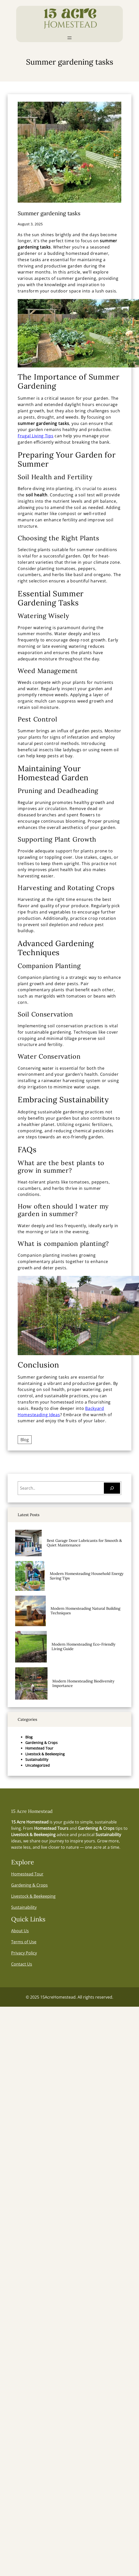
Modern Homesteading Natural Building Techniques (85, 1610)
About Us (20, 1931)
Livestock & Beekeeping (45, 1754)
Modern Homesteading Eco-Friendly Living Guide (83, 1646)
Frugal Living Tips (36, 436)
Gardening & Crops (41, 1742)
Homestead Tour (39, 1748)
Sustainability (36, 1759)
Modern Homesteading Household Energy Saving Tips (87, 1575)
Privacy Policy (24, 1953)
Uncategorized (37, 1765)
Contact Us (21, 1964)
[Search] (112, 1488)
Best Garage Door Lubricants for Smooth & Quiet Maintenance (84, 1542)
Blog (24, 1439)
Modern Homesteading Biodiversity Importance (83, 1683)
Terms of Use (23, 1942)
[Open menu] (69, 38)
